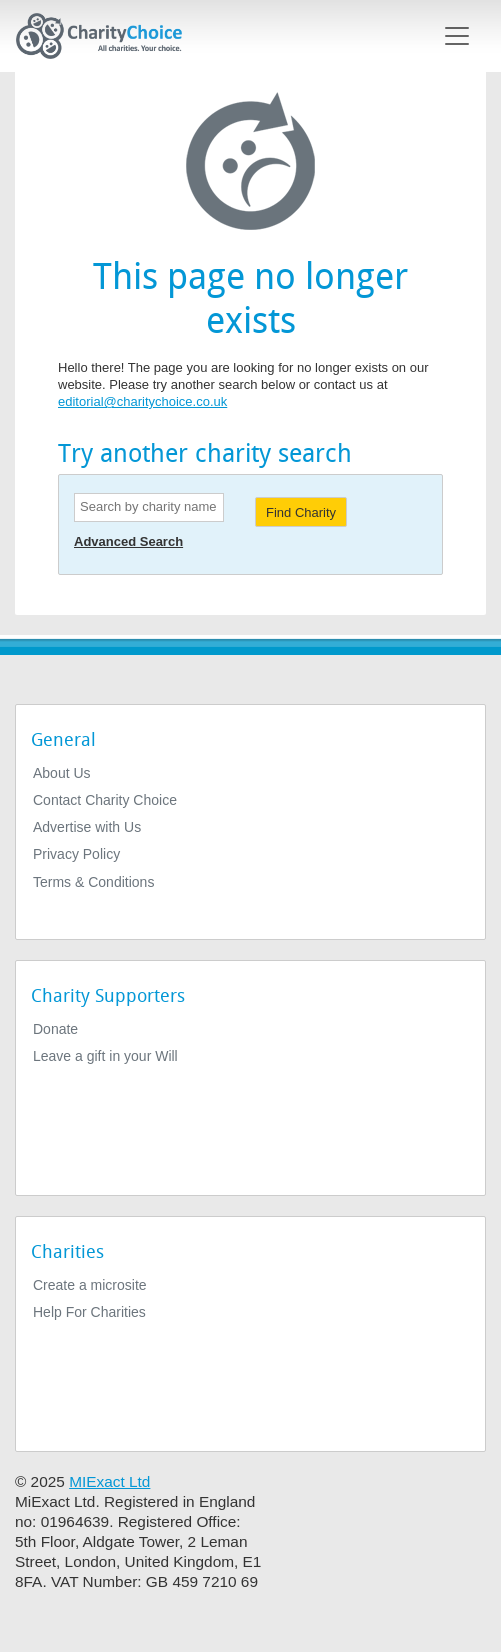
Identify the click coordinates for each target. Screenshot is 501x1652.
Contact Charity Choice (105, 800)
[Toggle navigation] (457, 36)
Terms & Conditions (93, 882)
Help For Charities (89, 1312)
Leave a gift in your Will (105, 1056)
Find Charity (301, 512)
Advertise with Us (87, 827)
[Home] (107, 36)
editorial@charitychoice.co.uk (142, 401)
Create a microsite (90, 1285)
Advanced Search (128, 541)
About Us (62, 773)
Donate (55, 1029)
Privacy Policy (76, 854)
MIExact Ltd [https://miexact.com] (109, 1481)
